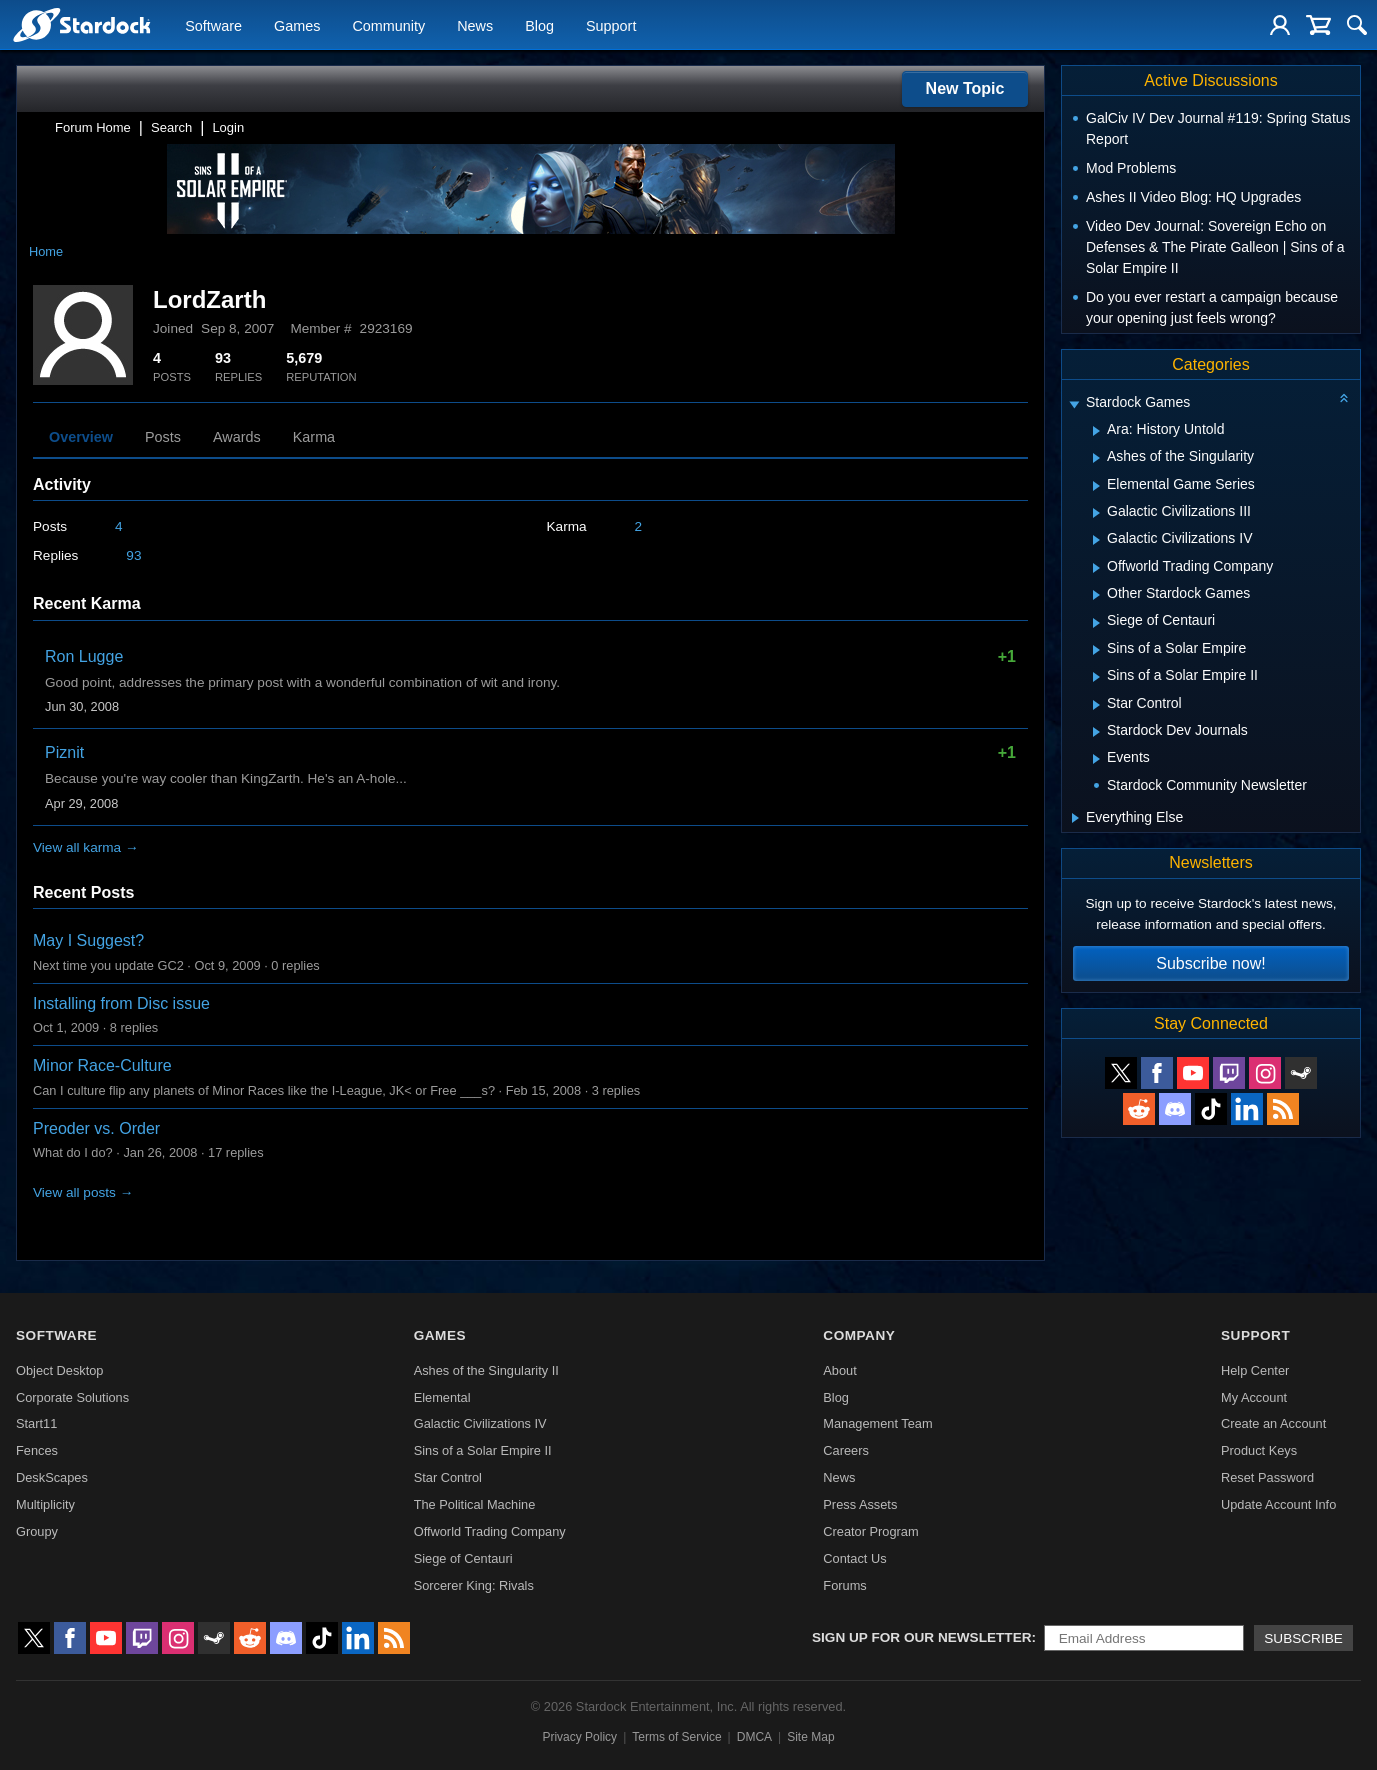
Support (611, 26)
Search (171, 127)
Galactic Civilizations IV (480, 1423)
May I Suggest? (88, 940)
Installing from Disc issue (121, 1003)
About (839, 1370)
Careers (846, 1450)
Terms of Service (676, 1737)
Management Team (877, 1423)
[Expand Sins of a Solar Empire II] (1096, 677)
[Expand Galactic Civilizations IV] (1096, 540)
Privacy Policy (579, 1737)
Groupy (37, 1531)
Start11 (36, 1423)
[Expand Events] (1096, 759)
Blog (539, 26)
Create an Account (1273, 1423)
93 (133, 555)
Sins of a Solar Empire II (483, 1450)
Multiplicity (45, 1504)
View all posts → (83, 1192)
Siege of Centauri (463, 1558)
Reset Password (1267, 1477)
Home (46, 251)
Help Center (1255, 1370)
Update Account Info (1278, 1504)
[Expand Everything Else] (1075, 818)
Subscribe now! (1210, 963)
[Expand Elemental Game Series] (1096, 486)
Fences (37, 1450)
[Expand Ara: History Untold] (1096, 431)
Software (213, 26)
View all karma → (86, 847)
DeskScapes (52, 1477)
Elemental (442, 1397)
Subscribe (1303, 1638)
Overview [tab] (81, 437)
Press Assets (860, 1504)
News (475, 26)
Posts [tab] (163, 437)
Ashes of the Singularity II (486, 1370)
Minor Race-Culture (102, 1065)
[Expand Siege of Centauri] (1096, 623)
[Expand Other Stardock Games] (1096, 595)
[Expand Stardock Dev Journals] (1096, 732)
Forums (844, 1585)
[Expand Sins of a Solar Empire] (1096, 650)
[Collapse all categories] (1344, 398)
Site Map (810, 1737)
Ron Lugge (84, 656)
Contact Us (854, 1558)
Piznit (64, 752)
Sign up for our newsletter (922, 1637)
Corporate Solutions (72, 1397)
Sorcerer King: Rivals (474, 1585)
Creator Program (870, 1531)
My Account (1254, 1397)
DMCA (754, 1737)
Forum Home (93, 127)
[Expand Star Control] (1096, 705)
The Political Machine (475, 1504)
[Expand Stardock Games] (1074, 404)
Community (388, 26)
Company (859, 1335)
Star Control (448, 1477)
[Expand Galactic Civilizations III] (1096, 513)
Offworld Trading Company (490, 1531)
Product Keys (1259, 1450)
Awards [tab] (237, 437)
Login (228, 127)
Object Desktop (60, 1370)
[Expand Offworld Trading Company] (1096, 568)
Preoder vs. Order (96, 1128)
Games (297, 26)
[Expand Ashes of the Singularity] (1096, 458)
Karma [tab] (314, 437)
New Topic (965, 88)
